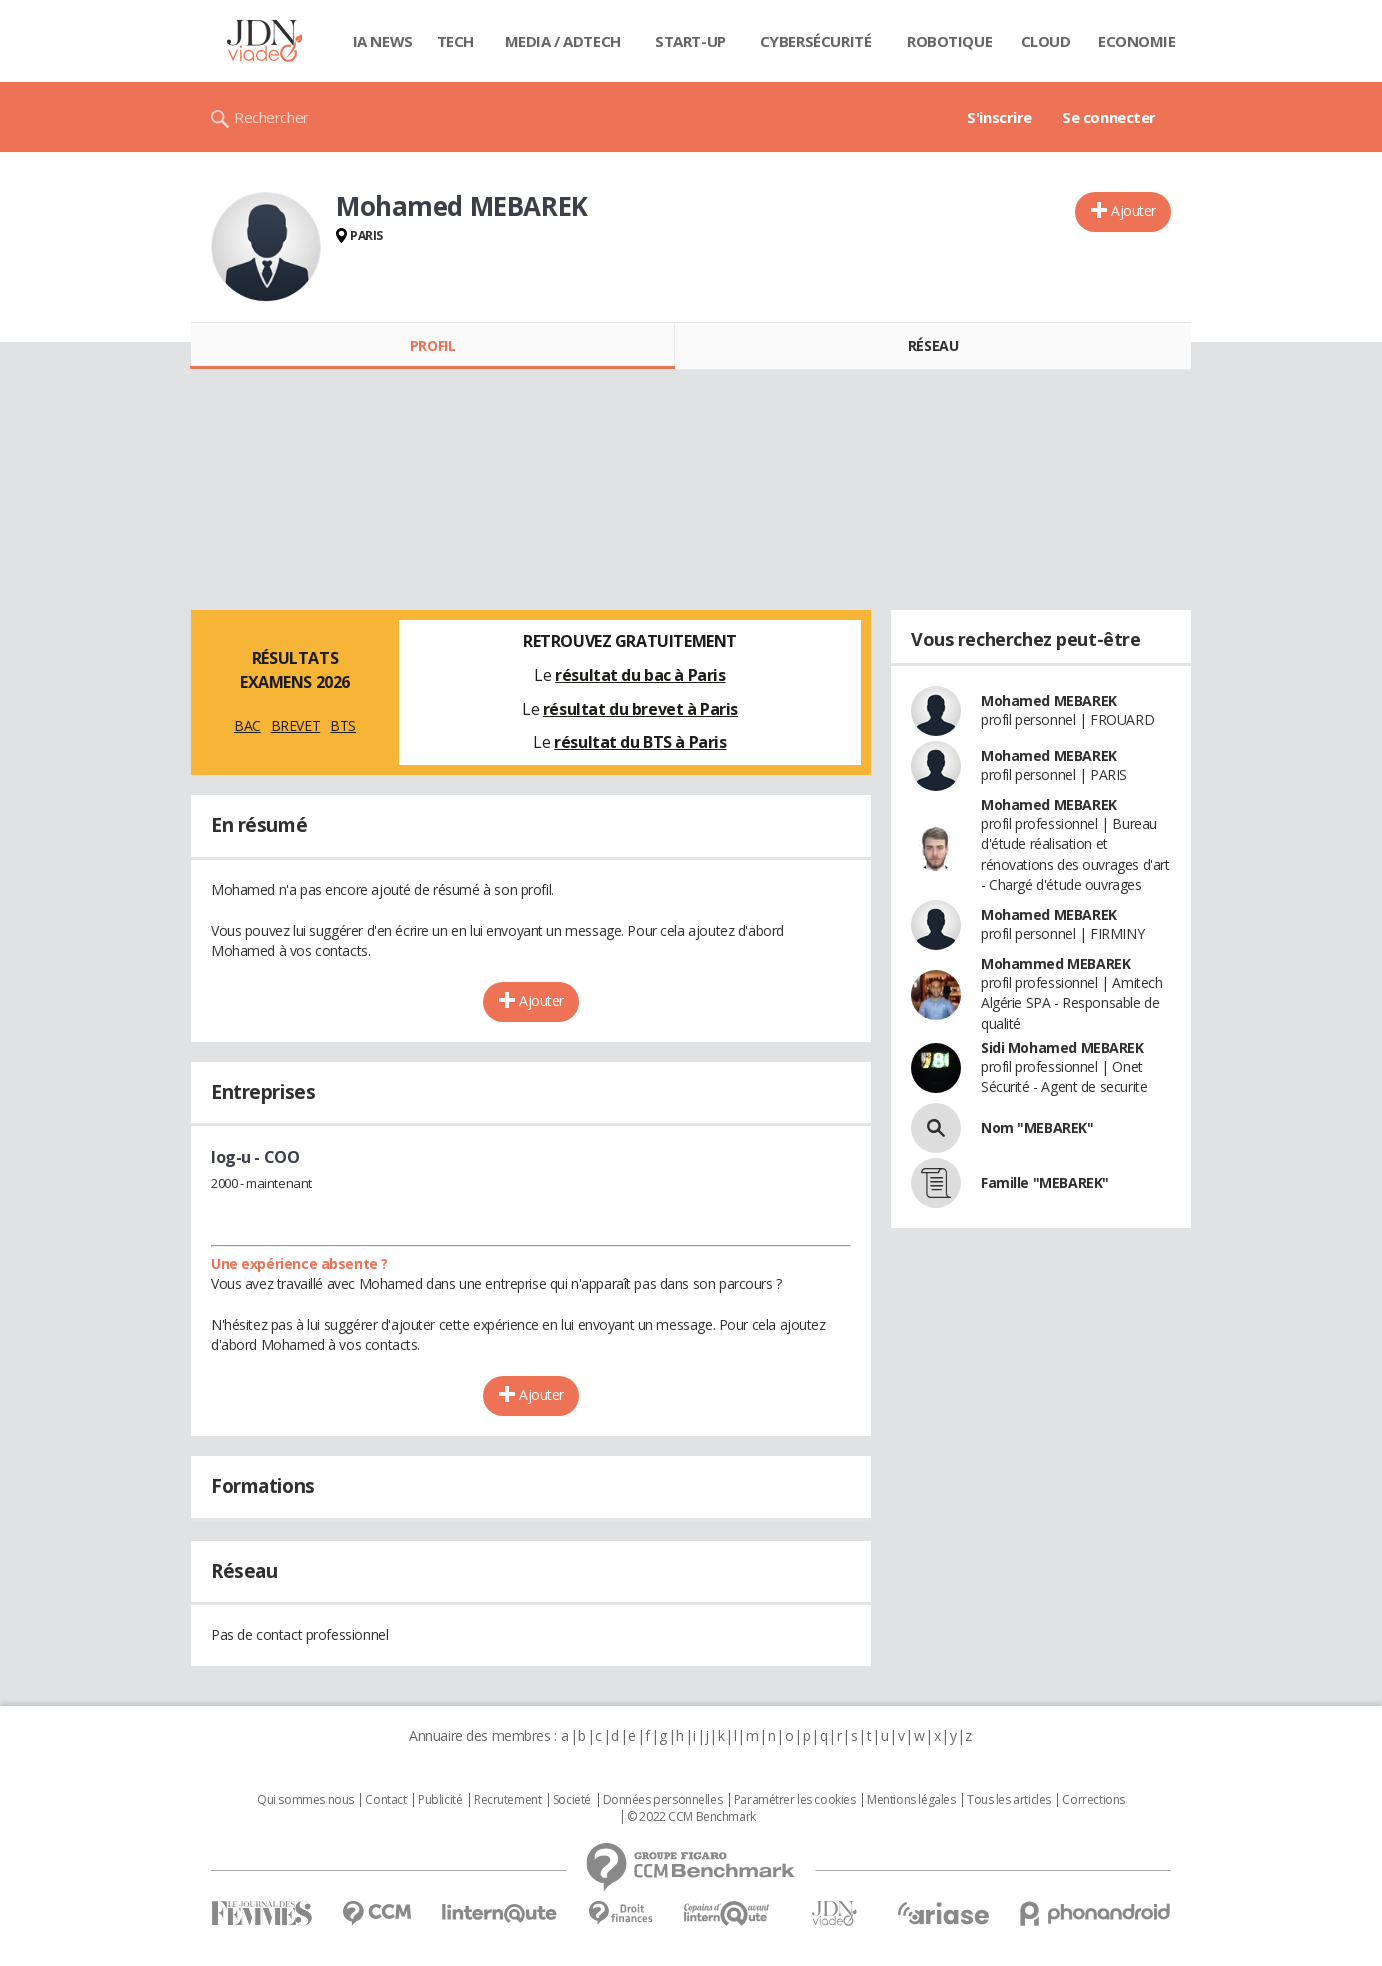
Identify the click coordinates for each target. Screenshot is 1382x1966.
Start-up (690, 41)
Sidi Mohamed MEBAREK (1062, 1047)
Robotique (949, 41)
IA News (383, 41)
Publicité (440, 1800)
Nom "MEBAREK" (1037, 1127)
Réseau (933, 345)
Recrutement (507, 1800)
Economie (1137, 41)
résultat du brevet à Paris (640, 709)
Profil (432, 345)
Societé (572, 1800)
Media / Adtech (563, 41)
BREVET (295, 725)
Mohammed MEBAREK (1055, 963)
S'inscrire (999, 117)
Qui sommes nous (305, 1800)
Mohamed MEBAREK (1049, 700)
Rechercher (271, 117)
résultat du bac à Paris (640, 675)
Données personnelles (663, 1800)
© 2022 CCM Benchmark (691, 1817)
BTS (343, 725)
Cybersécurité (816, 41)
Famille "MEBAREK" (1045, 1182)
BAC (247, 725)
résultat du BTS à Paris (640, 742)
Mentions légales (911, 1800)
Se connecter (1109, 117)
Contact (385, 1800)
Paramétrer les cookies (795, 1800)
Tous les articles (1009, 1800)
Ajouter (1133, 210)
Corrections (1093, 1800)
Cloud (1046, 41)
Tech (455, 41)
